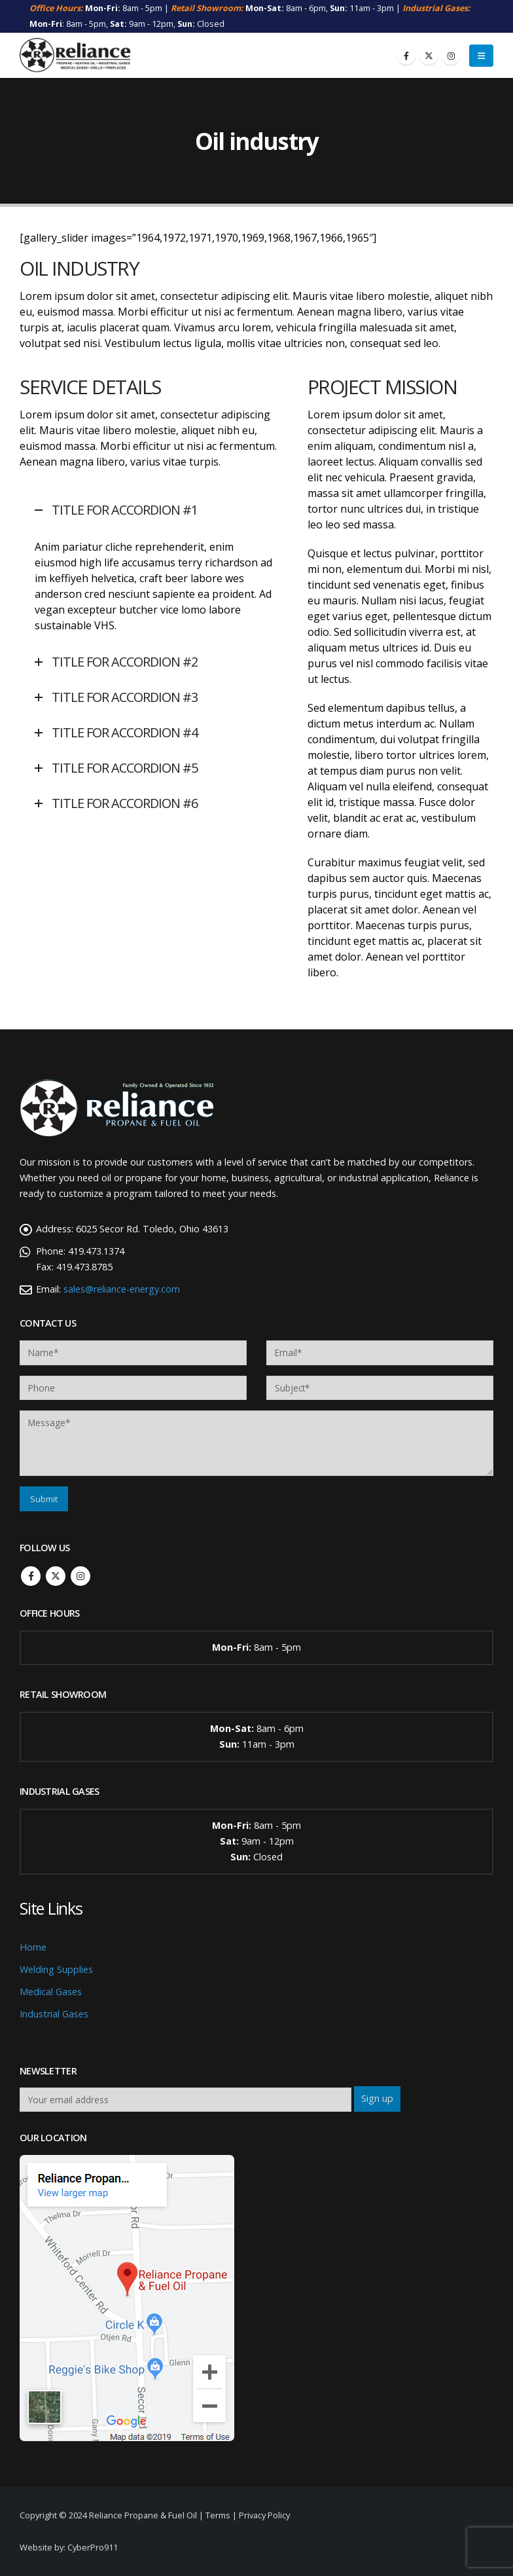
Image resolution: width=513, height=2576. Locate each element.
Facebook (31, 1576)
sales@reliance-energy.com (121, 1289)
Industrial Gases (54, 2014)
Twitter (55, 1576)
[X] (428, 55)
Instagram (80, 1576)
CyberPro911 (92, 2547)
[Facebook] (406, 55)
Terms (217, 2515)
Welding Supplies (56, 1969)
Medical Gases (51, 1991)
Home (33, 1947)
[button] (481, 56)
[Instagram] (451, 55)
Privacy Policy (264, 2515)
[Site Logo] (75, 55)
